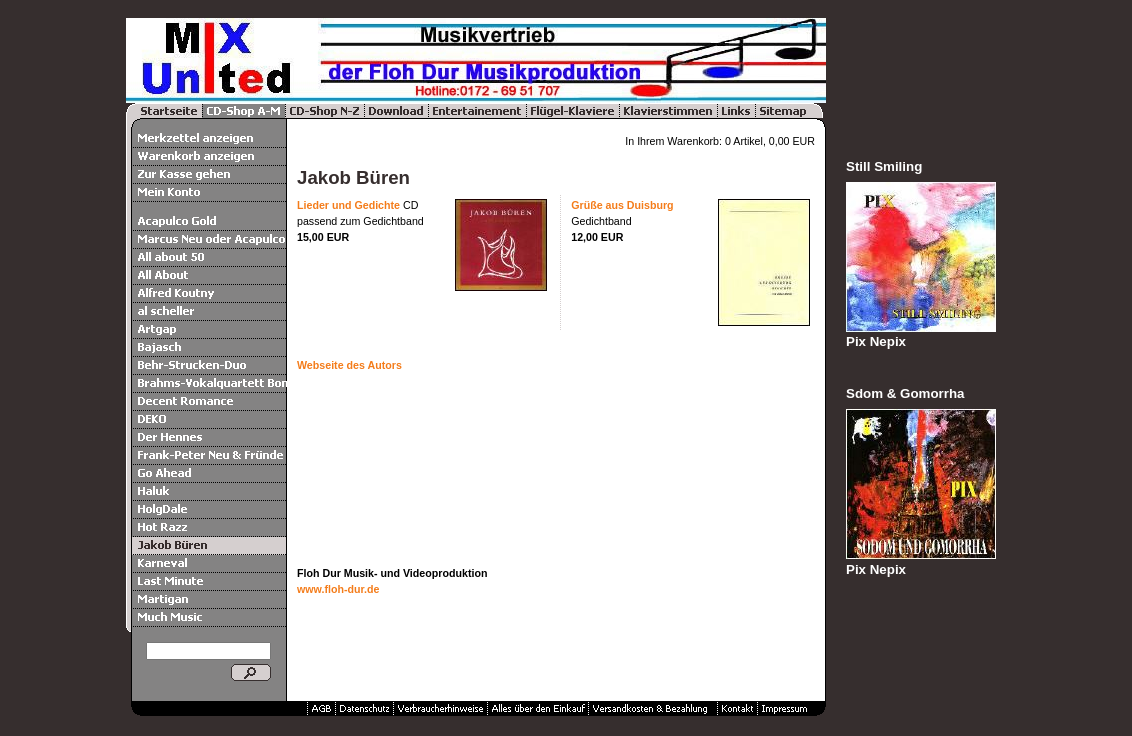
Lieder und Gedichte (348, 205)
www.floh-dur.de (338, 589)
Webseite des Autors (349, 365)
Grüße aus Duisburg (622, 205)
